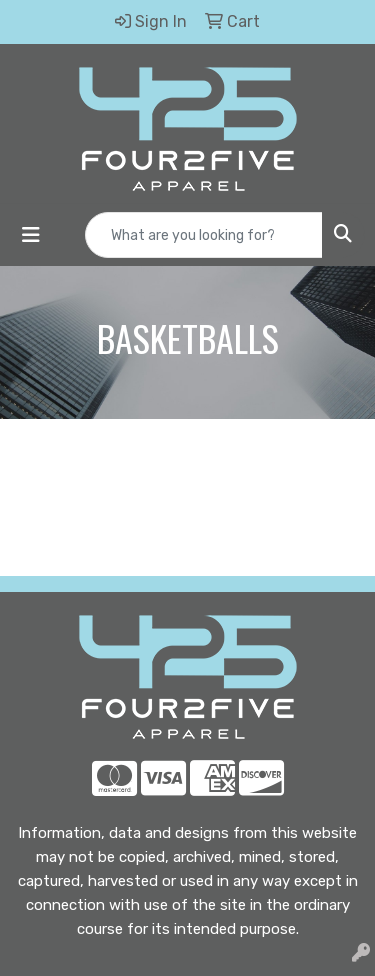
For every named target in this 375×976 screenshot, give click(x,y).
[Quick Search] (204, 235)
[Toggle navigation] (31, 235)
